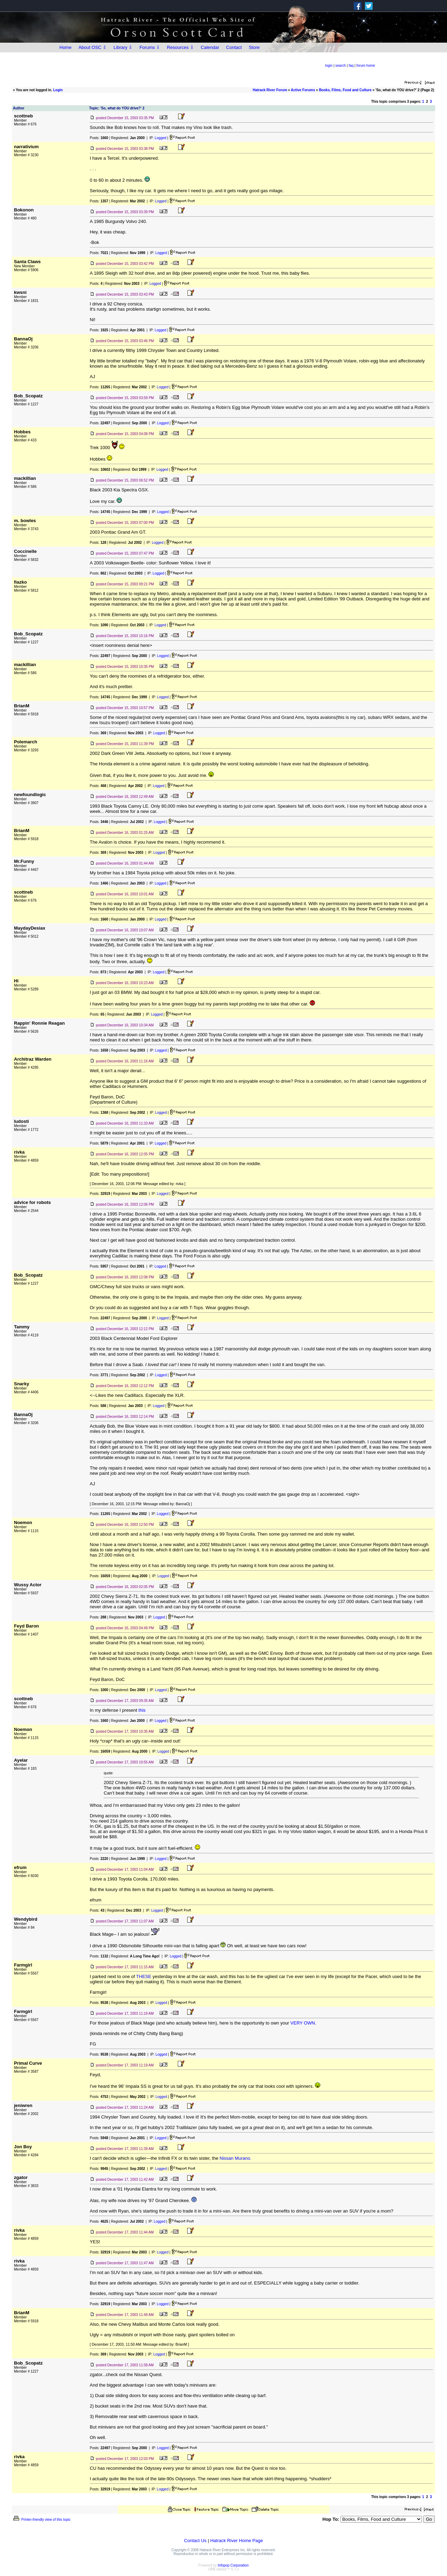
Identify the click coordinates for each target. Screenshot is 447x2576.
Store (254, 47)
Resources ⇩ (180, 47)
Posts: (99, 138)
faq (351, 65)
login (328, 65)
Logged (160, 138)
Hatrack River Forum (270, 90)
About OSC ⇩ (93, 47)
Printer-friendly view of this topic (41, 2519)
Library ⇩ (122, 47)
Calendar (210, 47)
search (340, 65)
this (142, 1710)
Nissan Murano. (235, 2158)
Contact (234, 47)
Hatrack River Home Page (236, 2540)
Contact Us (195, 2540)
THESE (143, 1976)
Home (65, 47)
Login (58, 90)
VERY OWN (303, 2023)
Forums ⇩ (149, 47)
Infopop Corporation (233, 2565)
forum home (366, 65)
